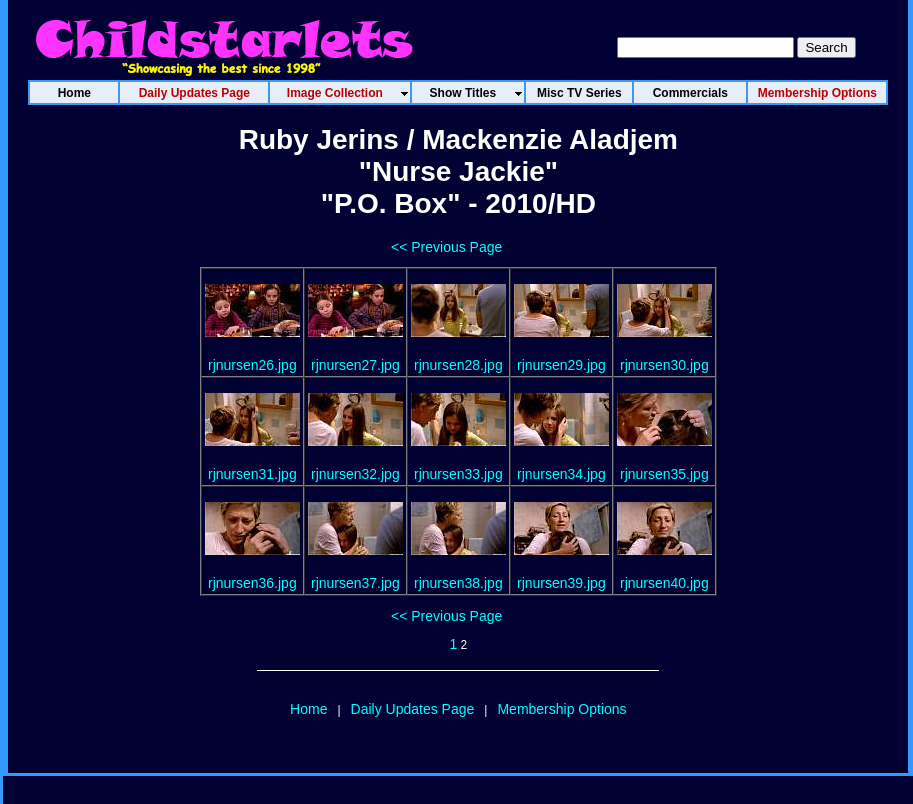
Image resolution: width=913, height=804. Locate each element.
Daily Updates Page (413, 709)
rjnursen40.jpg (664, 583)
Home (308, 709)
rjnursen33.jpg (458, 474)
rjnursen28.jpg (458, 365)
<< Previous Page (446, 247)
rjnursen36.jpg (252, 583)
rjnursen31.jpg (252, 474)
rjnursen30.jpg (664, 365)
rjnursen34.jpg (561, 474)
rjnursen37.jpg (355, 583)
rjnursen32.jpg (355, 474)
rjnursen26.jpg (252, 365)
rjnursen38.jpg (458, 583)
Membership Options (561, 709)
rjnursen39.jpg (561, 583)
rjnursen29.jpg (561, 365)
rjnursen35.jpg (664, 474)
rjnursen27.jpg (355, 365)
